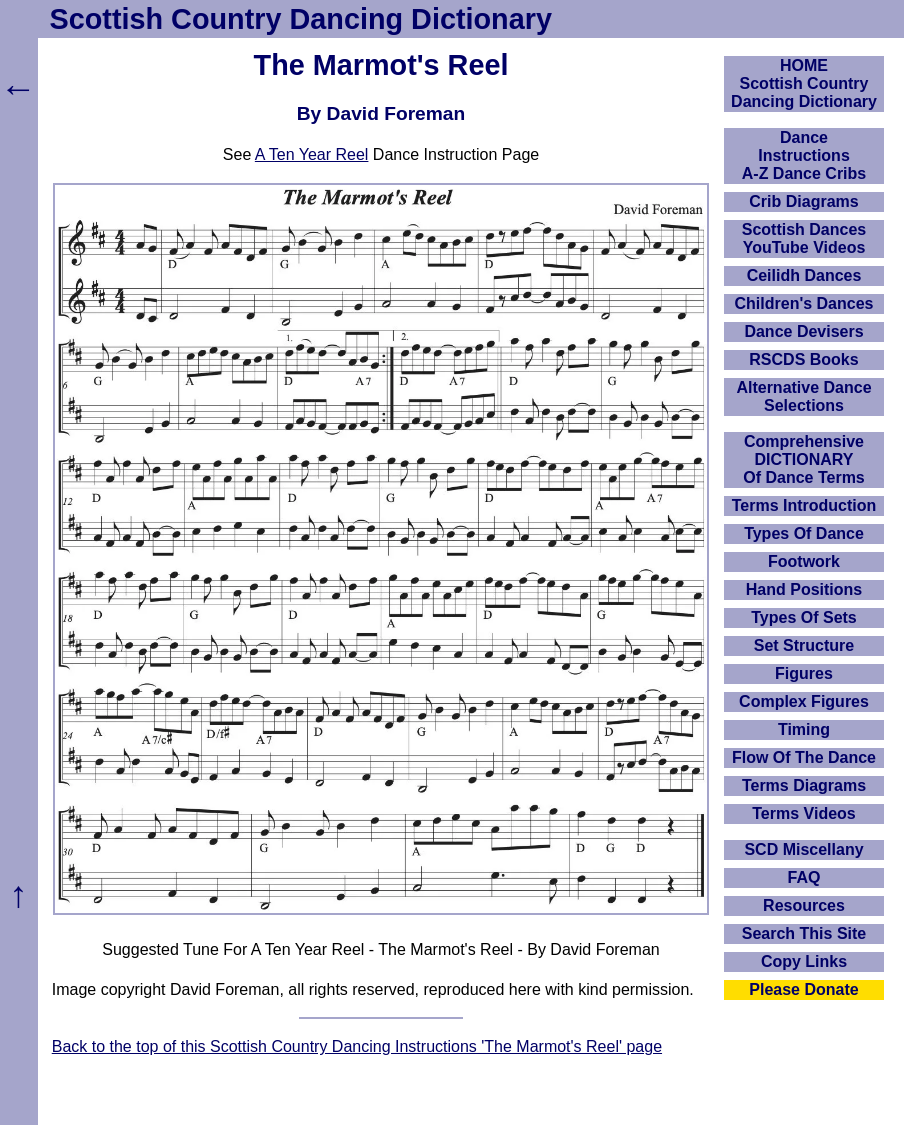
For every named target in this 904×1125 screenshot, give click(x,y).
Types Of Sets (804, 617)
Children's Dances (804, 303)
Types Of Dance (804, 533)
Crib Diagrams (803, 201)
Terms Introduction (804, 505)
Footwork (804, 561)
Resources (804, 905)
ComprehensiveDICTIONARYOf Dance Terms (804, 459)
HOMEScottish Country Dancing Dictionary (804, 83)
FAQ (804, 877)
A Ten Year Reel (312, 154)
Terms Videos (803, 813)
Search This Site (804, 933)
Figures (804, 673)
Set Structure (804, 645)
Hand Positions (804, 589)
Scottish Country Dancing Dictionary (301, 19)
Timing (804, 729)
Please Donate (803, 989)
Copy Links (804, 961)
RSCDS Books (803, 359)
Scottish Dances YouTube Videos (804, 238)
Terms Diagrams (804, 785)
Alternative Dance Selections (803, 396)
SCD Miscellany (803, 849)
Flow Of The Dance (804, 757)
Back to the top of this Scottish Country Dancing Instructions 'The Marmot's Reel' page (357, 1046)
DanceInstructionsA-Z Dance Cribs (804, 155)
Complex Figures (804, 701)
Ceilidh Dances (804, 275)
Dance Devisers (803, 331)
